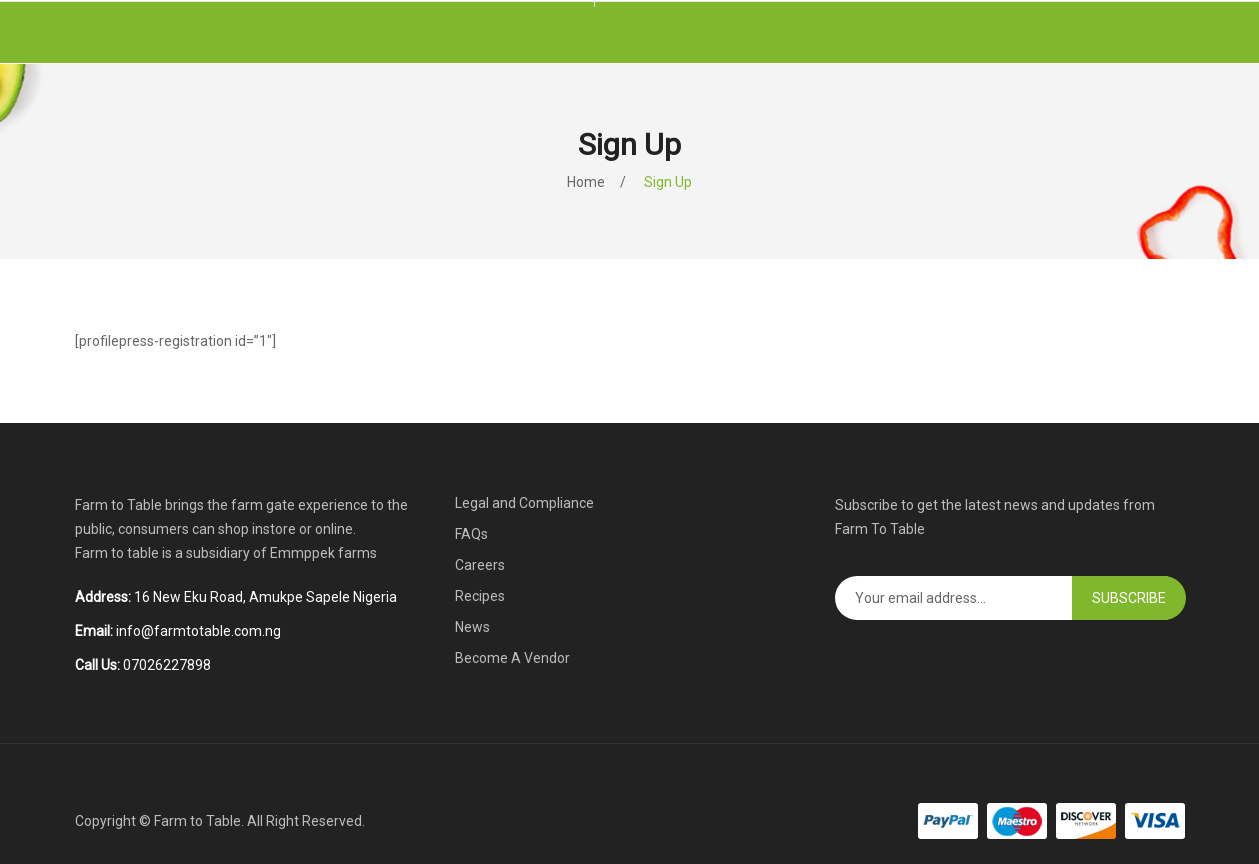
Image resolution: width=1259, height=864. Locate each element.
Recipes (480, 596)
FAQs (471, 534)
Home (586, 182)
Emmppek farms (323, 553)
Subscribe (1129, 598)
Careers (480, 565)
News (472, 627)
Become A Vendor (512, 658)
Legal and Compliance (524, 503)
